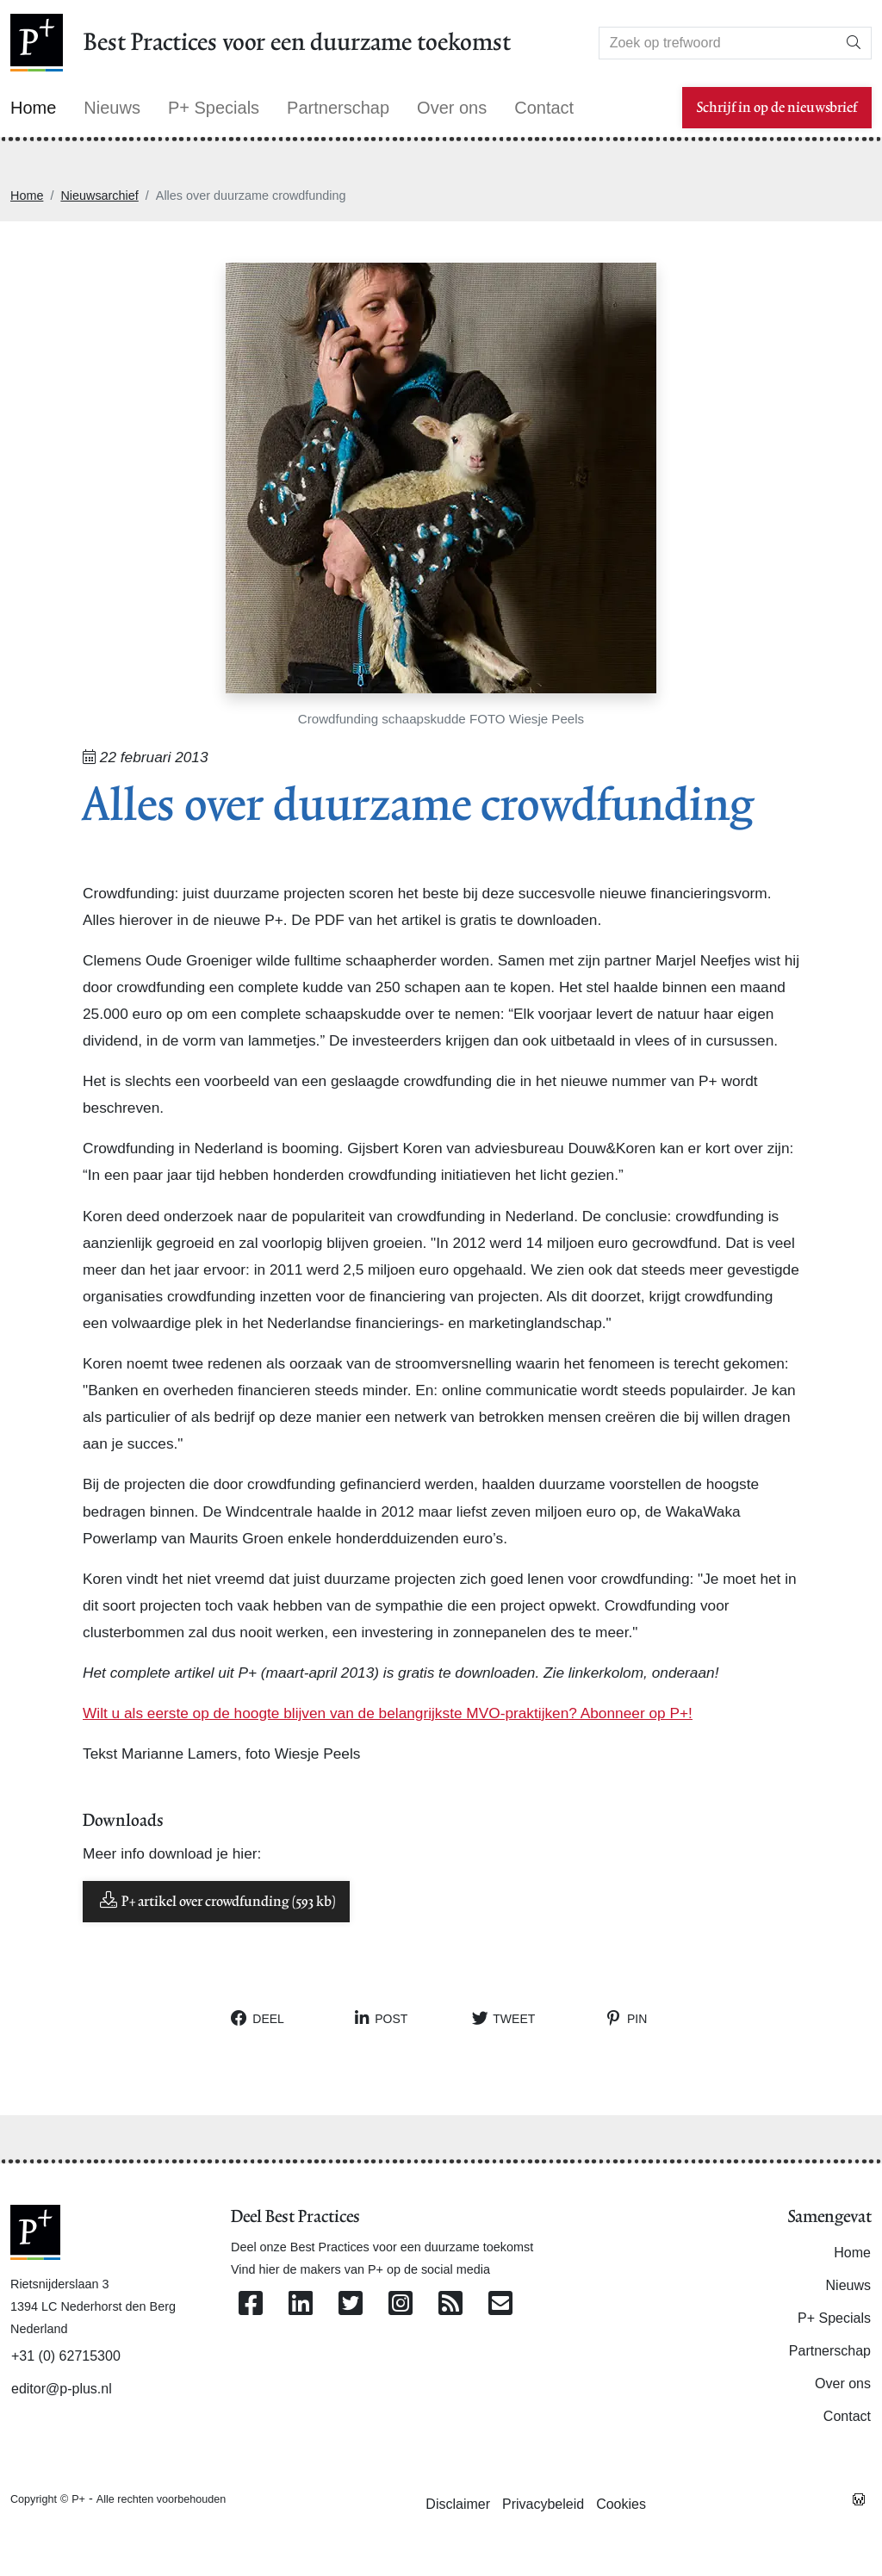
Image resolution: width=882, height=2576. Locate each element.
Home (26, 195)
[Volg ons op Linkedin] (300, 2304)
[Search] (718, 43)
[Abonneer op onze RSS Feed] (450, 2304)
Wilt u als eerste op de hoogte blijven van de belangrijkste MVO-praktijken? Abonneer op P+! (388, 1713)
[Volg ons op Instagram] (400, 2304)
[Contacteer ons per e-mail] (500, 2304)
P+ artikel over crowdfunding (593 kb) (216, 1900)
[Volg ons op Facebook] (250, 2304)
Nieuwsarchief (99, 195)
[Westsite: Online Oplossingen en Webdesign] (859, 2498)
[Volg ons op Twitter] (350, 2304)
